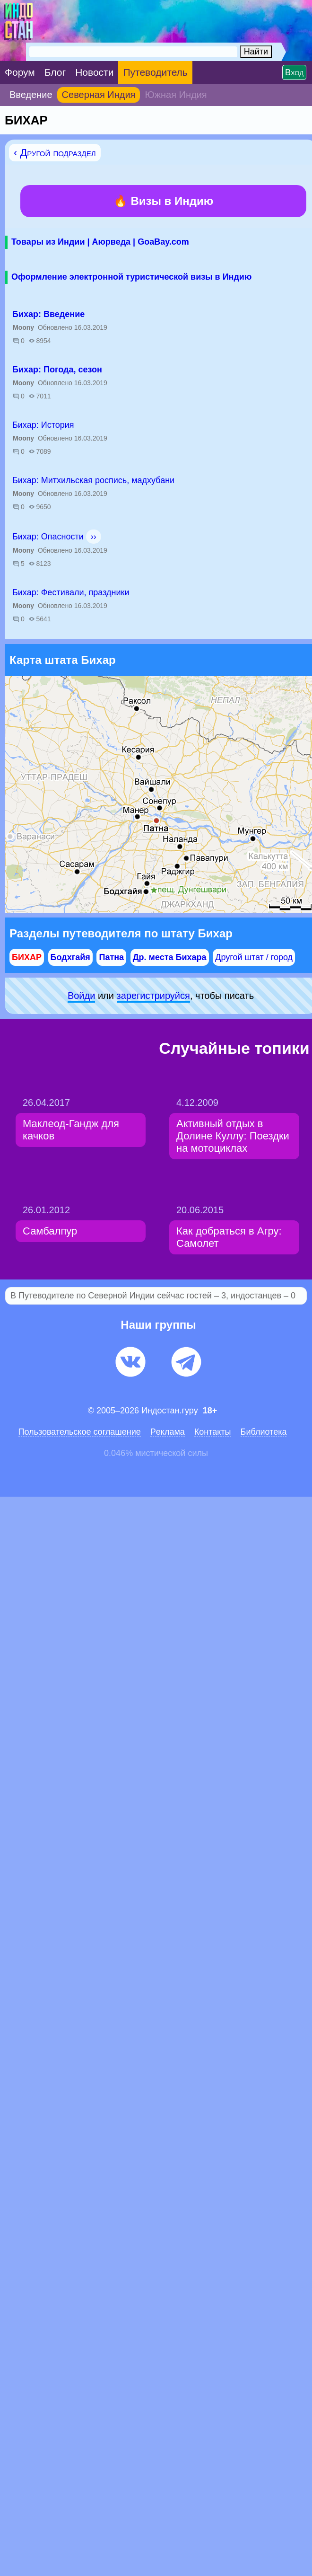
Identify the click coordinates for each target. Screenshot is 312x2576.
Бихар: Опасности (48, 536)
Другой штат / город (254, 957)
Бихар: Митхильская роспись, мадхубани (93, 480)
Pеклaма (167, 1432)
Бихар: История (43, 425)
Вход (294, 72)
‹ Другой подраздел (55, 153)
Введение (30, 94)
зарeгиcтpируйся (153, 995)
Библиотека (264, 1432)
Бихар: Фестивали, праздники (70, 592)
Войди (81, 995)
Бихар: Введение (48, 314)
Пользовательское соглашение (79, 1432)
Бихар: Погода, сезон (57, 369)
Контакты (212, 1432)
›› (93, 536)
